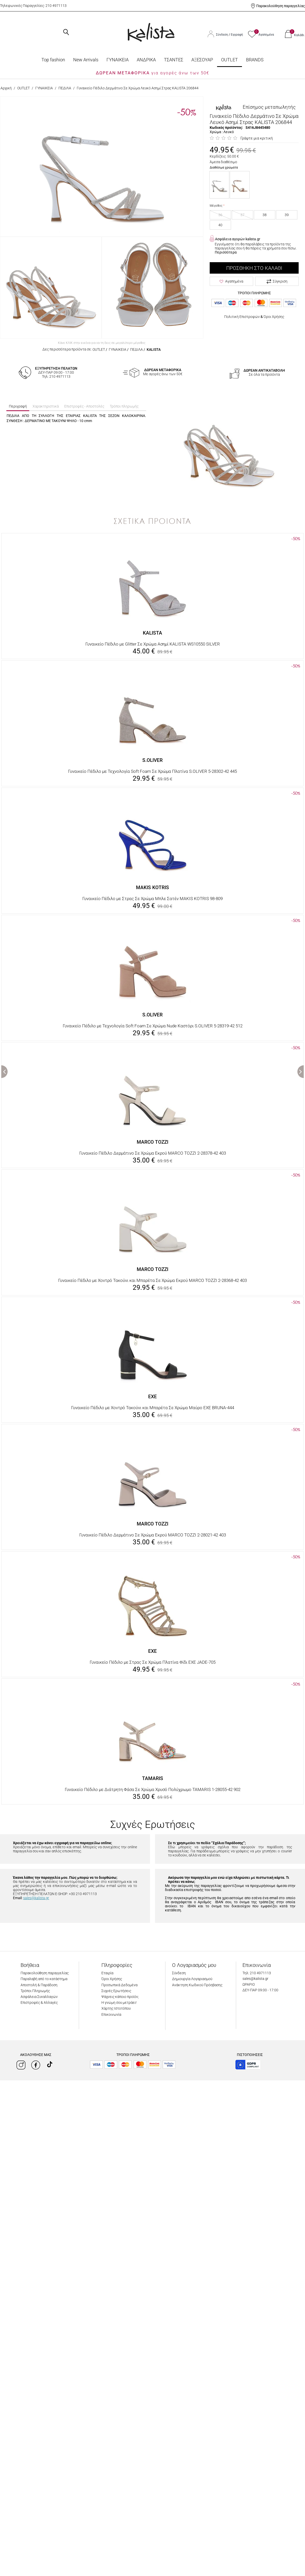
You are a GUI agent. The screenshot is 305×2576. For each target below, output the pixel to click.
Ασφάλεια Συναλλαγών (39, 1997)
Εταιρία (107, 1973)
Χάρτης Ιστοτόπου (116, 2008)
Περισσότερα (226, 252)
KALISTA (154, 349)
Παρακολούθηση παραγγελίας (280, 6)
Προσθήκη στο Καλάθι (254, 268)
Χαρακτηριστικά (46, 406)
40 (220, 225)
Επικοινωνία (111, 2014)
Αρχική (6, 88)
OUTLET (229, 59)
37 (242, 215)
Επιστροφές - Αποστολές (84, 406)
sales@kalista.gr (36, 1898)
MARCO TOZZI (152, 1142)
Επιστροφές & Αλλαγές (39, 2002)
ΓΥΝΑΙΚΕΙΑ (117, 59)
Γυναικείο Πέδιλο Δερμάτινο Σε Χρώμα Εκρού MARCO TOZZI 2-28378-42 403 (152, 1153)
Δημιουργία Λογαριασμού (192, 1979)
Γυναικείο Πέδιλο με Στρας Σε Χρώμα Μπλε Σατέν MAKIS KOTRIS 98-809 (152, 898)
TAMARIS (152, 1778)
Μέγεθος (216, 205)
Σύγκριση (276, 281)
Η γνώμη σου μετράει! (118, 2002)
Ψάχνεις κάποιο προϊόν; (120, 1997)
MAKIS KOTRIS (152, 887)
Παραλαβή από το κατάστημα (44, 1979)
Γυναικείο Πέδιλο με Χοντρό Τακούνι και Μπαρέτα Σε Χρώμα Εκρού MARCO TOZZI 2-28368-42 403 (152, 1280)
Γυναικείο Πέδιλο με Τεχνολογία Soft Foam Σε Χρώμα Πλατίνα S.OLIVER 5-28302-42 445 (152, 771)
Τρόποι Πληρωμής (35, 1991)
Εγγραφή (237, 34)
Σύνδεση (222, 34)
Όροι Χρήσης (274, 317)
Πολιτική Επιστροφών (242, 317)
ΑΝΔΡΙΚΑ (146, 59)
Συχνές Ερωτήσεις (116, 1991)
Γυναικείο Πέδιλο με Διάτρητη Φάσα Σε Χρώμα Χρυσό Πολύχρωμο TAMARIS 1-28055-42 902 (152, 1789)
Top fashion (53, 59)
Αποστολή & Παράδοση (39, 1985)
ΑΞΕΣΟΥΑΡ (202, 59)
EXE (152, 1396)
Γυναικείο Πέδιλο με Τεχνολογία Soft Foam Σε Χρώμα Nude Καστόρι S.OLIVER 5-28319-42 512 (152, 1025)
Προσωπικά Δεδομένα (119, 1985)
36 (220, 215)
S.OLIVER (152, 760)
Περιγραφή (18, 406)
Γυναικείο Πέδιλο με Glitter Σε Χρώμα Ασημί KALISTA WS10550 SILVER (152, 644)
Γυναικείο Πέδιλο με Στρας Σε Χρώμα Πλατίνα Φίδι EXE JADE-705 (153, 1662)
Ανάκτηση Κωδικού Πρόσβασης (197, 1985)
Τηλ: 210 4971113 (256, 1973)
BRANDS (255, 59)
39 (287, 215)
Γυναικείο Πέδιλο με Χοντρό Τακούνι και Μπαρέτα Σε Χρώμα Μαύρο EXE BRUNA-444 (152, 1407)
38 (265, 215)
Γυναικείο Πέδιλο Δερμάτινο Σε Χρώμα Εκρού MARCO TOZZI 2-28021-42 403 (152, 1534)
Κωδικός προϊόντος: (226, 127)
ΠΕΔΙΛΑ (64, 88)
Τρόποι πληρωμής (124, 406)
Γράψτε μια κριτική (256, 138)
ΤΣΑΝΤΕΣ (173, 59)
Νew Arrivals (85, 59)
